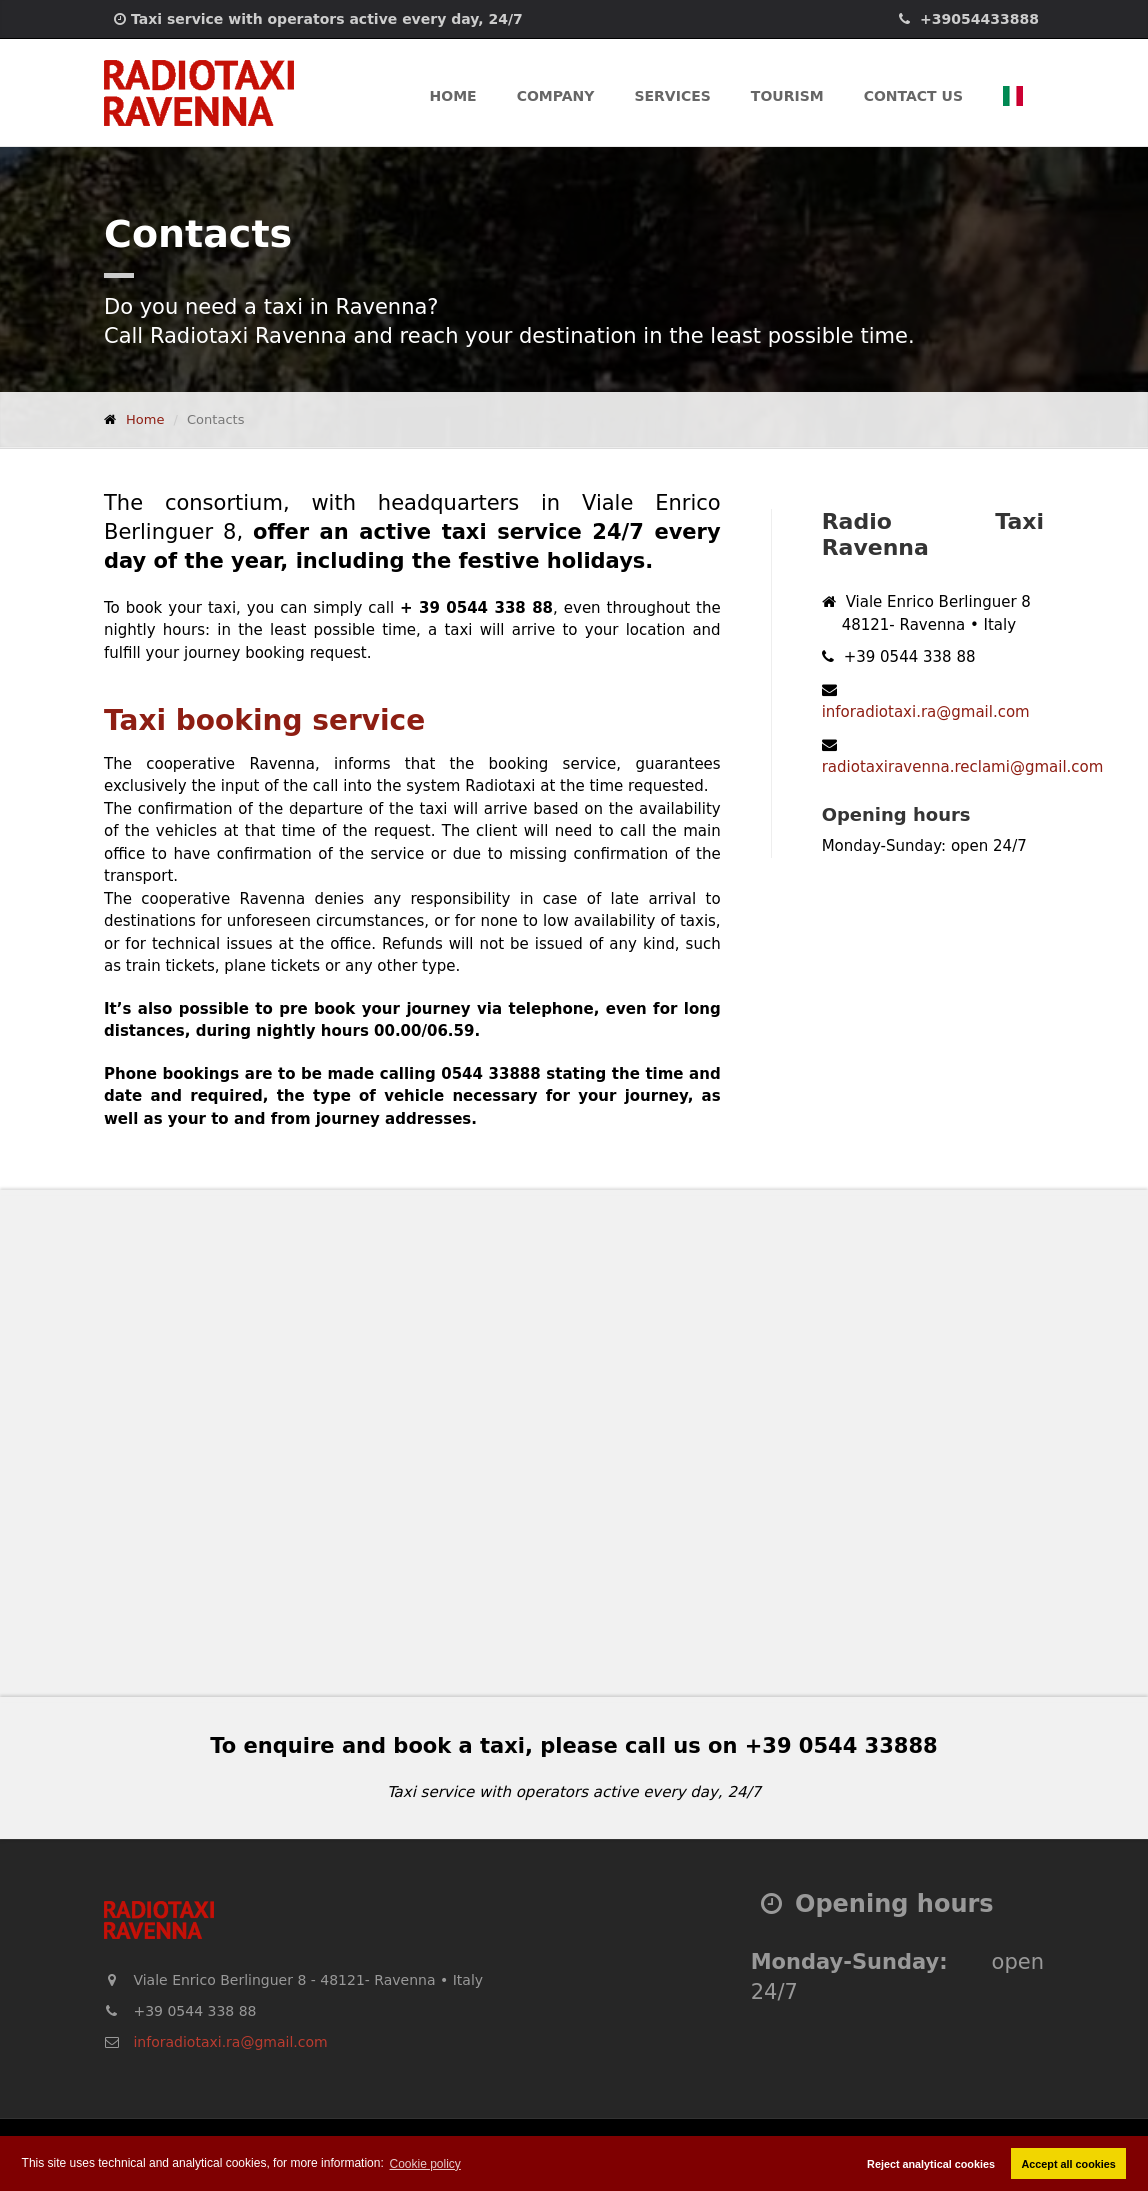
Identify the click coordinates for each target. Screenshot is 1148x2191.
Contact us (913, 96)
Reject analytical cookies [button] (931, 2164)
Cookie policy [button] (425, 2164)
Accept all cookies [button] (1069, 2164)
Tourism (787, 96)
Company (556, 96)
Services (672, 96)
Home (453, 96)
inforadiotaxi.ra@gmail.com (926, 712)
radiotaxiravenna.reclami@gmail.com (963, 767)
